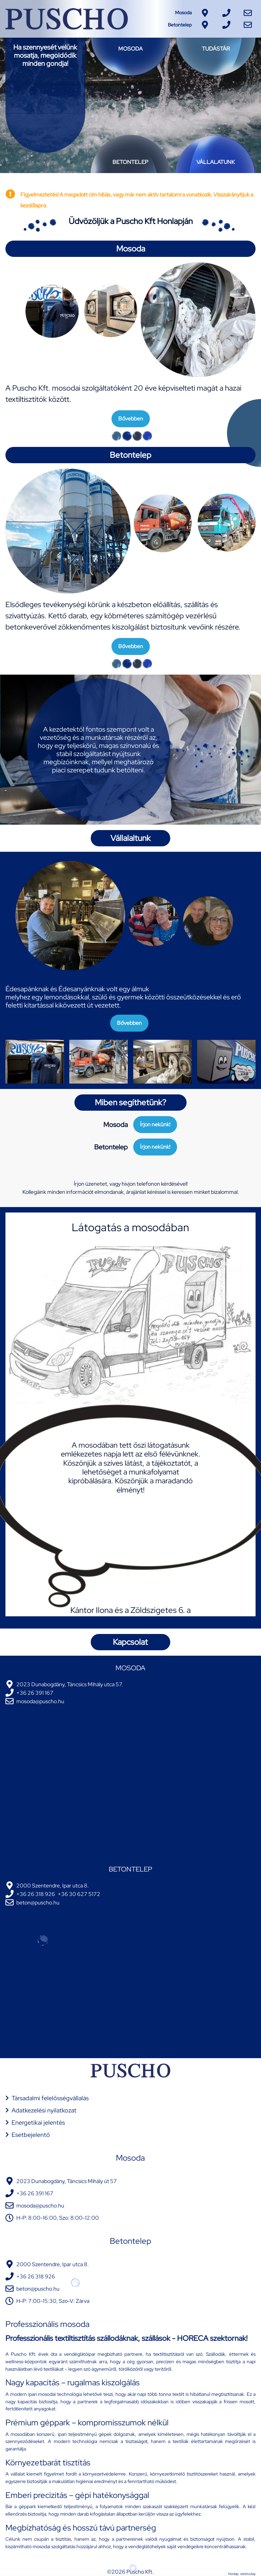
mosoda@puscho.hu (40, 1701)
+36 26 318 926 (35, 1894)
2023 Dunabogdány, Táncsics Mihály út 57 (66, 2181)
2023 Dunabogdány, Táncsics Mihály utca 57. (69, 1684)
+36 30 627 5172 (79, 1894)
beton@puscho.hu (37, 1902)
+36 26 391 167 (34, 1692)
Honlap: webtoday (242, 2574)
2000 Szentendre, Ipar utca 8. (52, 1885)
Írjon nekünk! (155, 1124)
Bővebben (130, 418)
